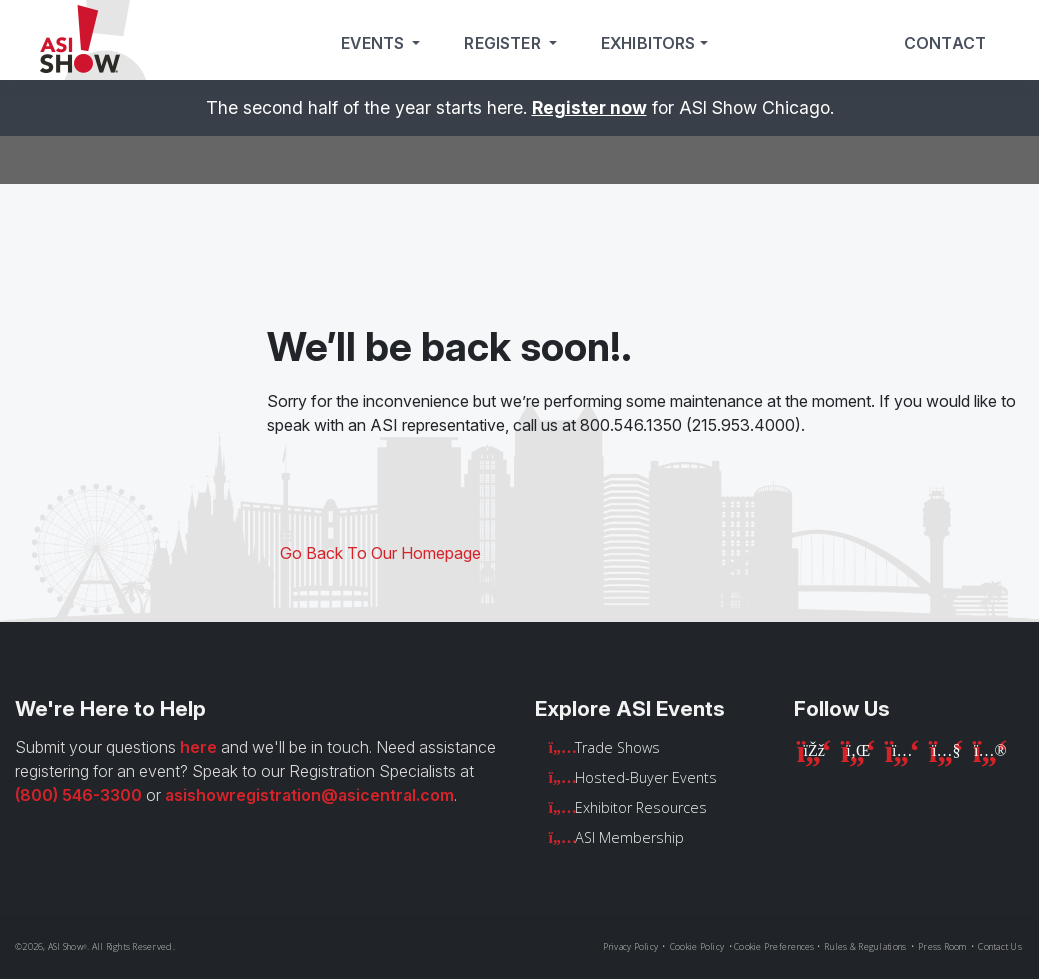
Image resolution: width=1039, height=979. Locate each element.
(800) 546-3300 (78, 795)
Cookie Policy (697, 946)
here (198, 747)
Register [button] (504, 43)
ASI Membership (629, 837)
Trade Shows (617, 747)
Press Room (942, 946)
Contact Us (1000, 946)
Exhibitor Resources (641, 807)
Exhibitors (648, 43)
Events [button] (374, 43)
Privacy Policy (631, 946)
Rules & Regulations (865, 946)
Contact (945, 43)
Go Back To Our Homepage (380, 553)
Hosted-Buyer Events (646, 777)
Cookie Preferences (774, 946)
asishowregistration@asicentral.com (309, 795)
